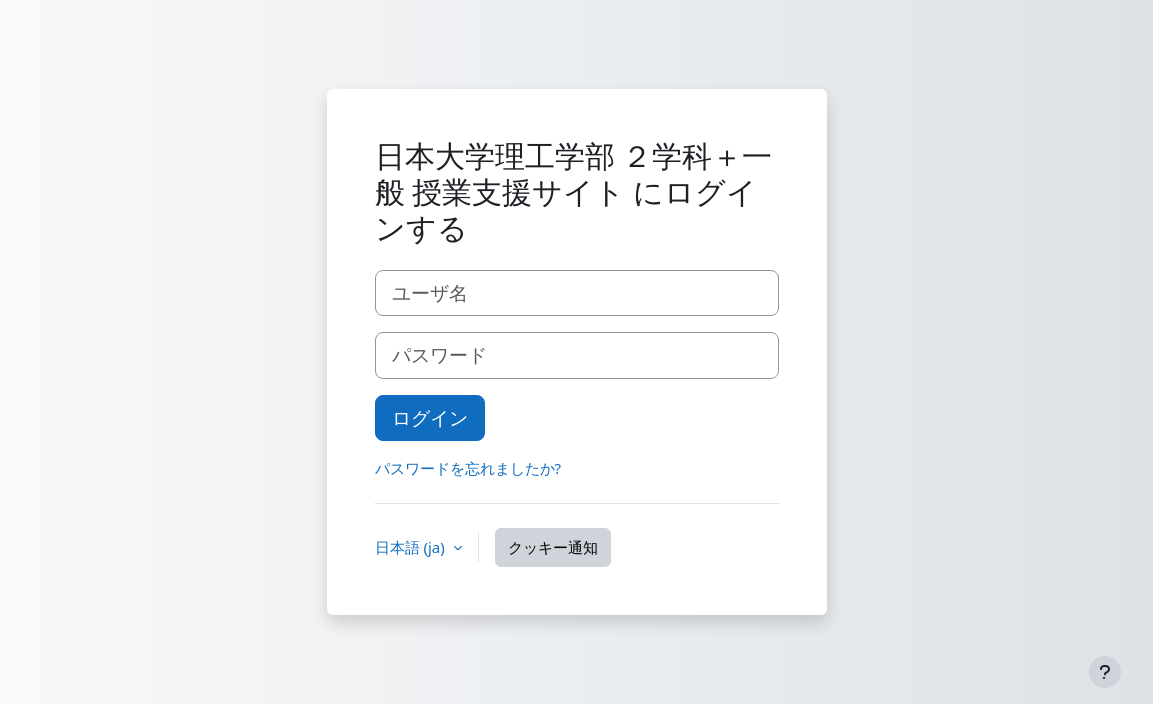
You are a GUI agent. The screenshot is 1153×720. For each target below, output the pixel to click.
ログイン (430, 417)
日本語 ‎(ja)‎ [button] (412, 547)
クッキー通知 (553, 547)
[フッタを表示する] (1105, 672)
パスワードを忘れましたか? (468, 468)
